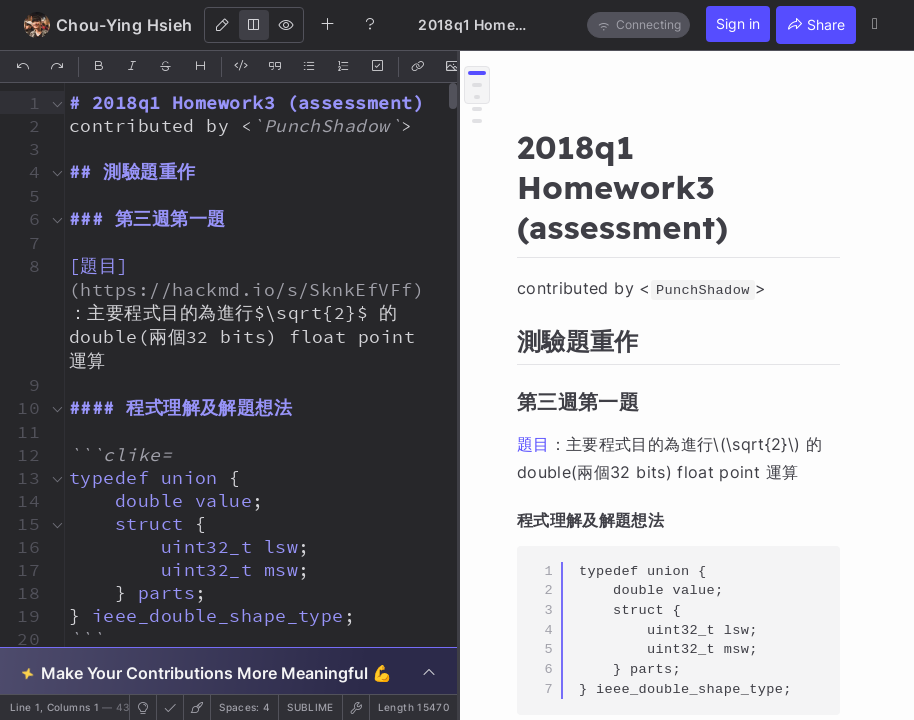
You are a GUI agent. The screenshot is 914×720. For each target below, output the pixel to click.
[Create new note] (328, 24)
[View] (286, 25)
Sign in (738, 23)
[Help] (370, 24)
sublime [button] (310, 707)
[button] (22, 102)
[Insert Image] (453, 67)
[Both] (254, 25)
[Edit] (222, 25)
